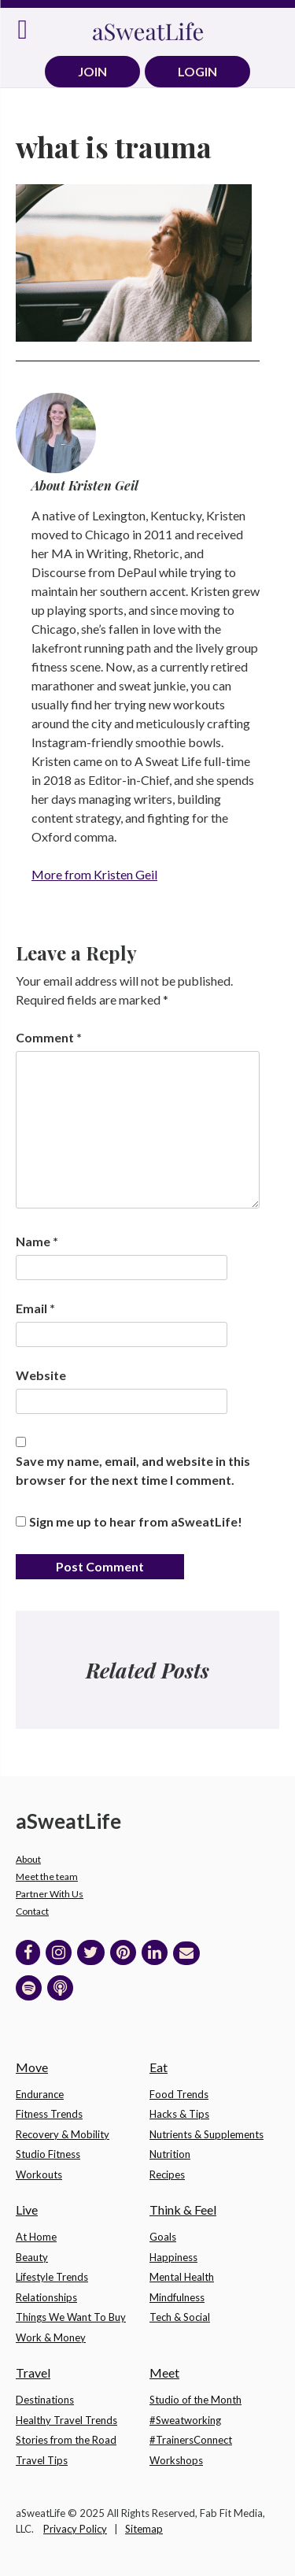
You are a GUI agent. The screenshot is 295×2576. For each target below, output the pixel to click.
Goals (162, 2236)
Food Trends (178, 2094)
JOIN (92, 71)
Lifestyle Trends (52, 2277)
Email (35, 1308)
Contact (32, 1911)
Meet (164, 2372)
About (28, 1859)
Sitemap (144, 2528)
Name (37, 1241)
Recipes (167, 2174)
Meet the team (47, 1876)
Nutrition (169, 2154)
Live (27, 2209)
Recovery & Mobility (62, 2134)
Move (32, 2067)
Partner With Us (49, 1894)
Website (41, 1375)
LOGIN (197, 71)
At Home (36, 2236)
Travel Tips (42, 2460)
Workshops (176, 2460)
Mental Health (181, 2277)
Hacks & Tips (179, 2114)
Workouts (39, 2174)
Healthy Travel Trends (66, 2420)
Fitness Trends (49, 2114)
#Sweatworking (185, 2420)
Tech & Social (179, 2317)
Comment (49, 1037)
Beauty (32, 2257)
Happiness (173, 2257)
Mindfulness (177, 2297)
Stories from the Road (66, 2440)
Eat (158, 2067)
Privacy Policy (75, 2528)
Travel (33, 2372)
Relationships (46, 2297)
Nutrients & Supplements (206, 2134)
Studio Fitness (48, 2154)
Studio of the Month (195, 2399)
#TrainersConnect (190, 2440)
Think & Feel (182, 2209)
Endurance (40, 2094)
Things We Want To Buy (71, 2317)
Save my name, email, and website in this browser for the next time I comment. (133, 1470)
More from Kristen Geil (94, 874)
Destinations (45, 2399)
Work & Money (51, 2337)
